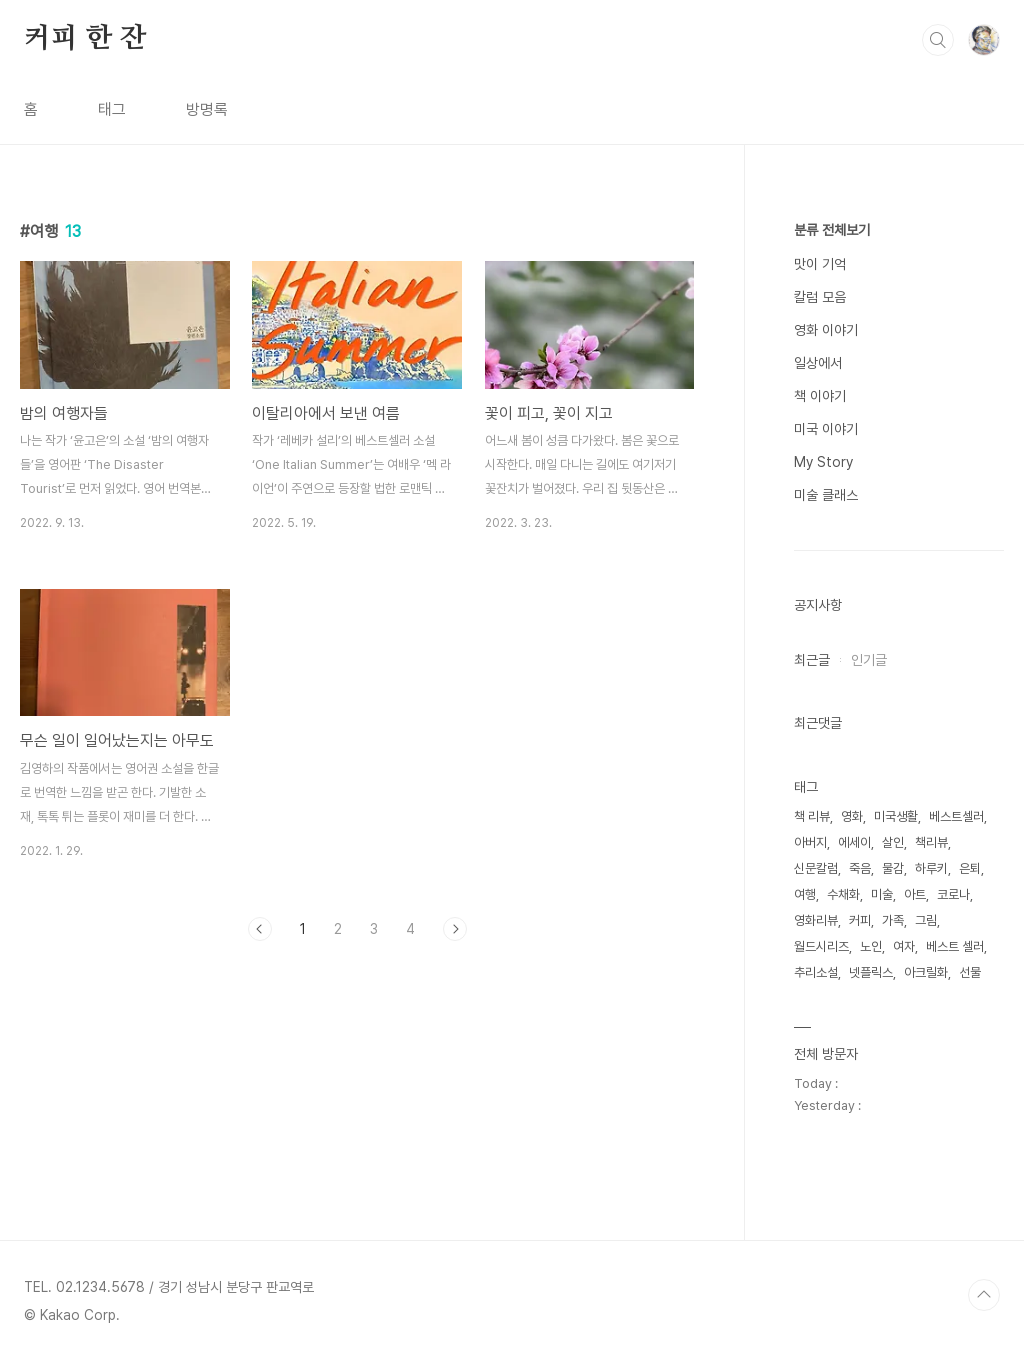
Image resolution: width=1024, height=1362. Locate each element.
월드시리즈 (821, 946)
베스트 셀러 (955, 946)
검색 (938, 40)
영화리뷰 (816, 920)
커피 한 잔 (85, 39)
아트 (915, 894)
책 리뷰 (812, 816)
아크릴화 (926, 972)
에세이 (854, 842)
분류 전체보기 (832, 230)
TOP (984, 1295)
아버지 (810, 842)
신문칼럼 (816, 868)
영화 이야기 (826, 330)
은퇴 (970, 868)
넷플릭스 (871, 972)
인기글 (869, 660)
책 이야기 (820, 396)
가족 (893, 920)
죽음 (860, 868)
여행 (805, 894)
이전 (260, 929)
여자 (904, 946)
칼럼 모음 (820, 297)
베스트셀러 (956, 816)
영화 (852, 816)
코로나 (953, 894)
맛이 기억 (820, 264)
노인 (871, 946)
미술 (882, 894)
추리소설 (816, 972)
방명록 (207, 109)
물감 (893, 868)
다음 (455, 929)
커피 (860, 920)
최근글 (812, 660)
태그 (112, 109)
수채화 (843, 894)
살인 (893, 842)
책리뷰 (931, 842)
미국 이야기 (826, 429)
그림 (926, 920)
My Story (823, 462)
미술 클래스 (826, 495)
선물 (970, 972)
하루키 (931, 868)
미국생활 (896, 816)
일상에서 (818, 363)
